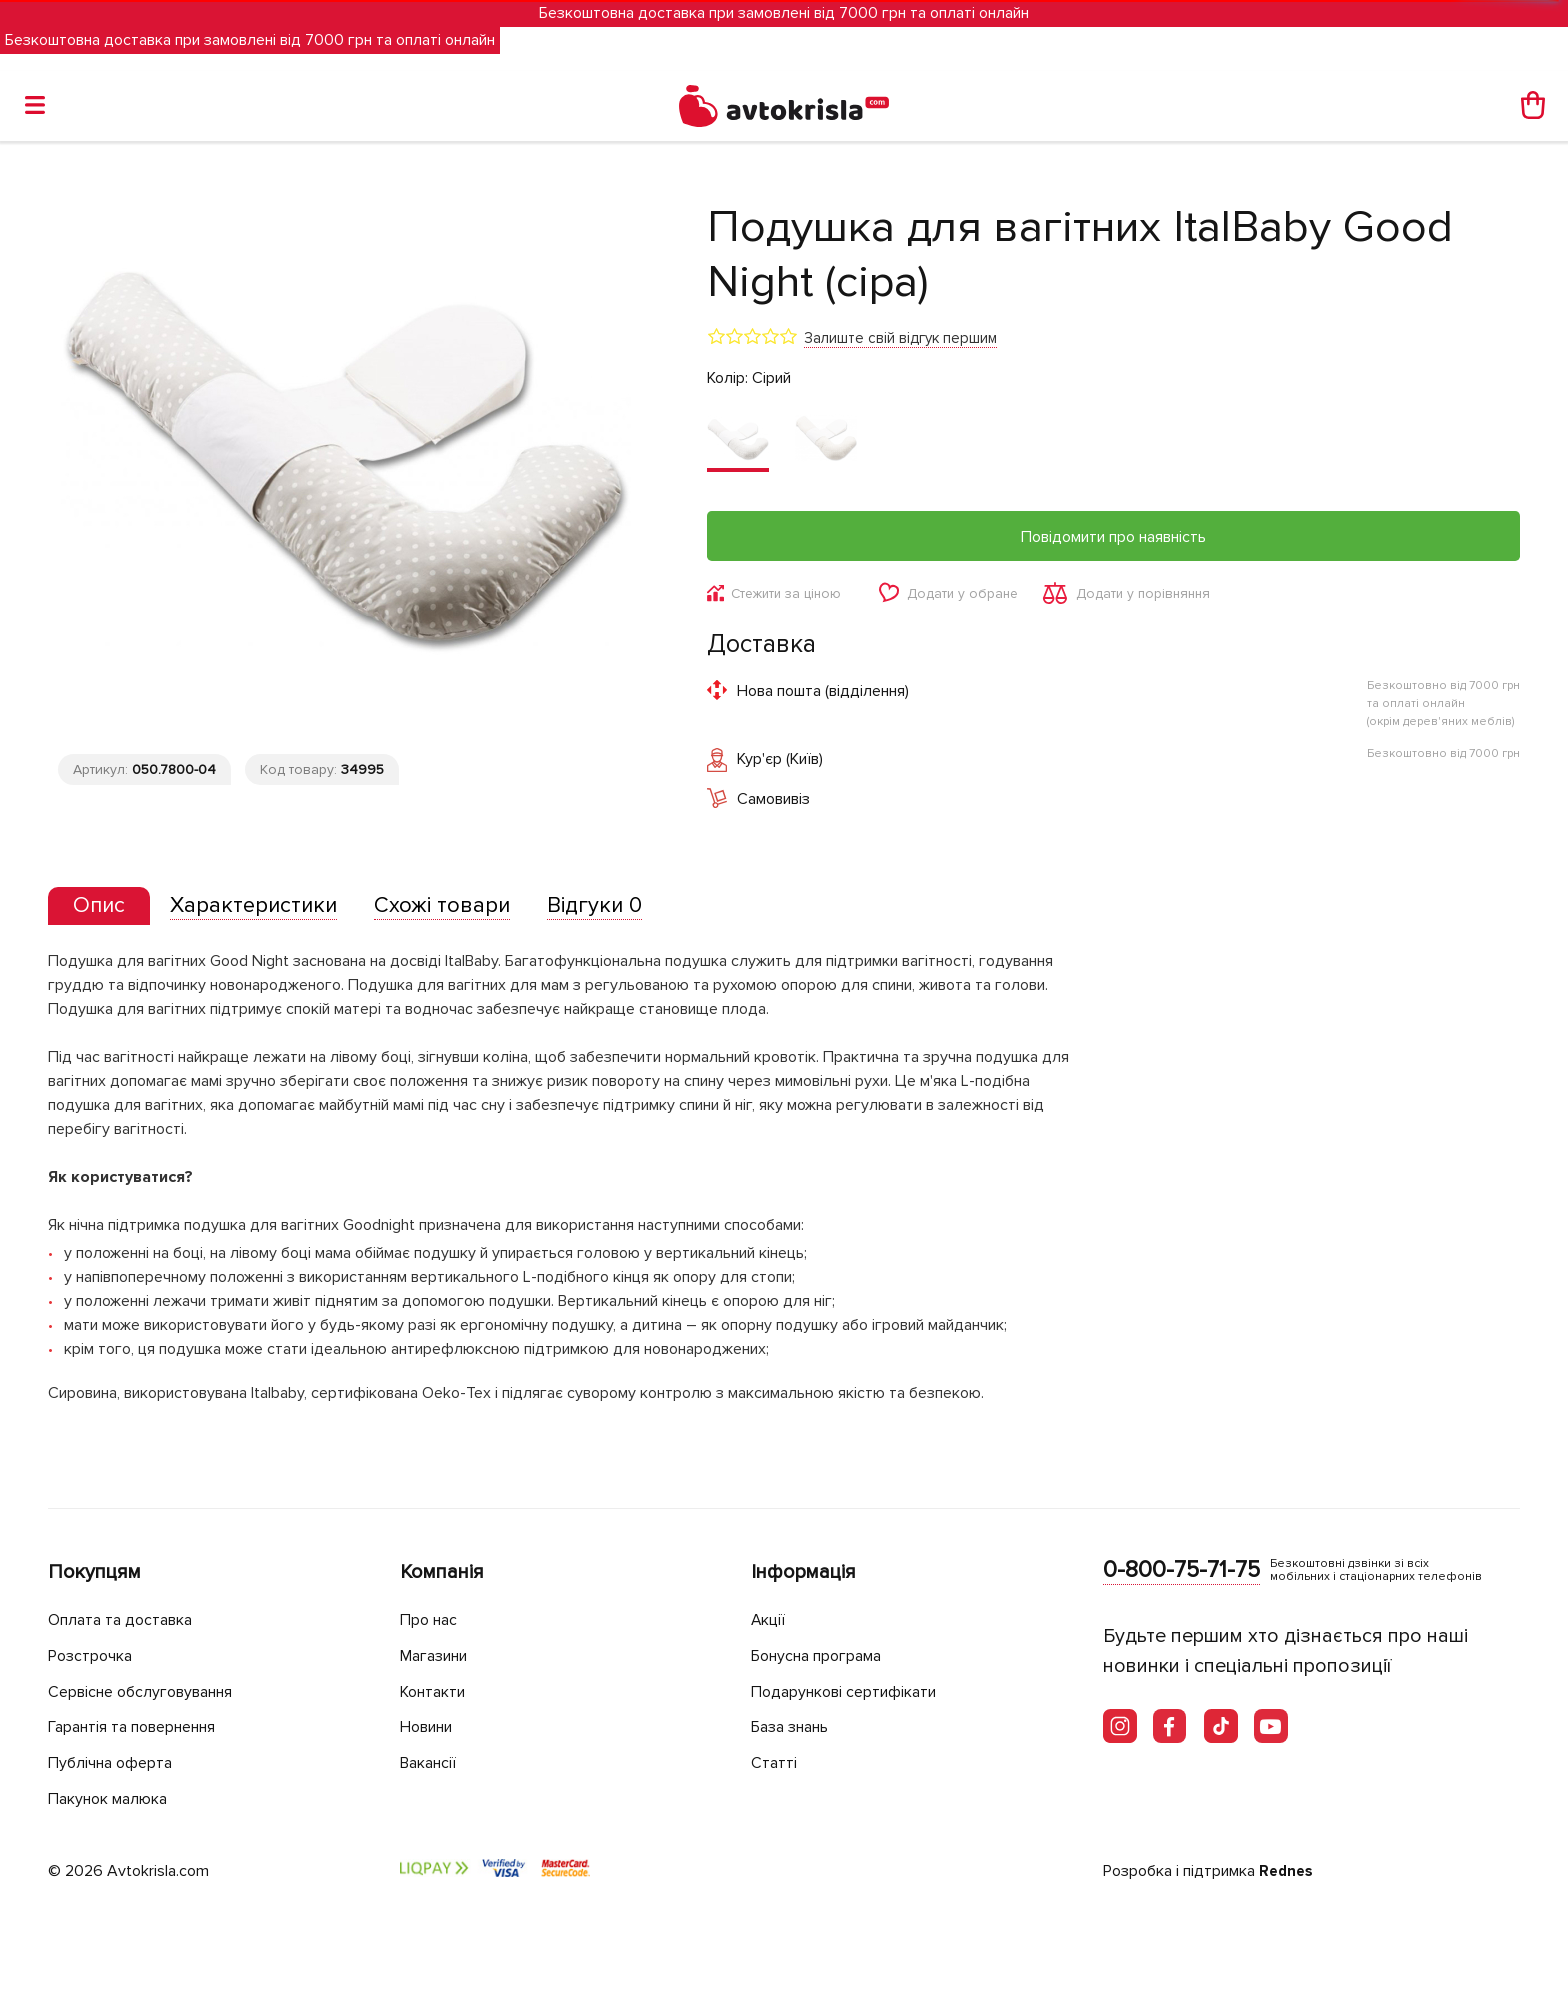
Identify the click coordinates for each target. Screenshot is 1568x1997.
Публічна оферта (115, 1762)
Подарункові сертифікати (852, 1691)
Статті (774, 1762)
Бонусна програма (824, 1656)
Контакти (437, 1691)
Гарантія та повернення (143, 1727)
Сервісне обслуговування (150, 1691)
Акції (770, 1620)
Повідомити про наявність (1113, 537)
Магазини (439, 1656)
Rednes (1287, 1872)
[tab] (103, 909)
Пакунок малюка (114, 1798)
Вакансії (432, 1762)
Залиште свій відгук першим (900, 338)
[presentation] (103, 909)
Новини (431, 1727)
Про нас (431, 1620)
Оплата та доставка (126, 1620)
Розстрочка (94, 1656)
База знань (796, 1727)
